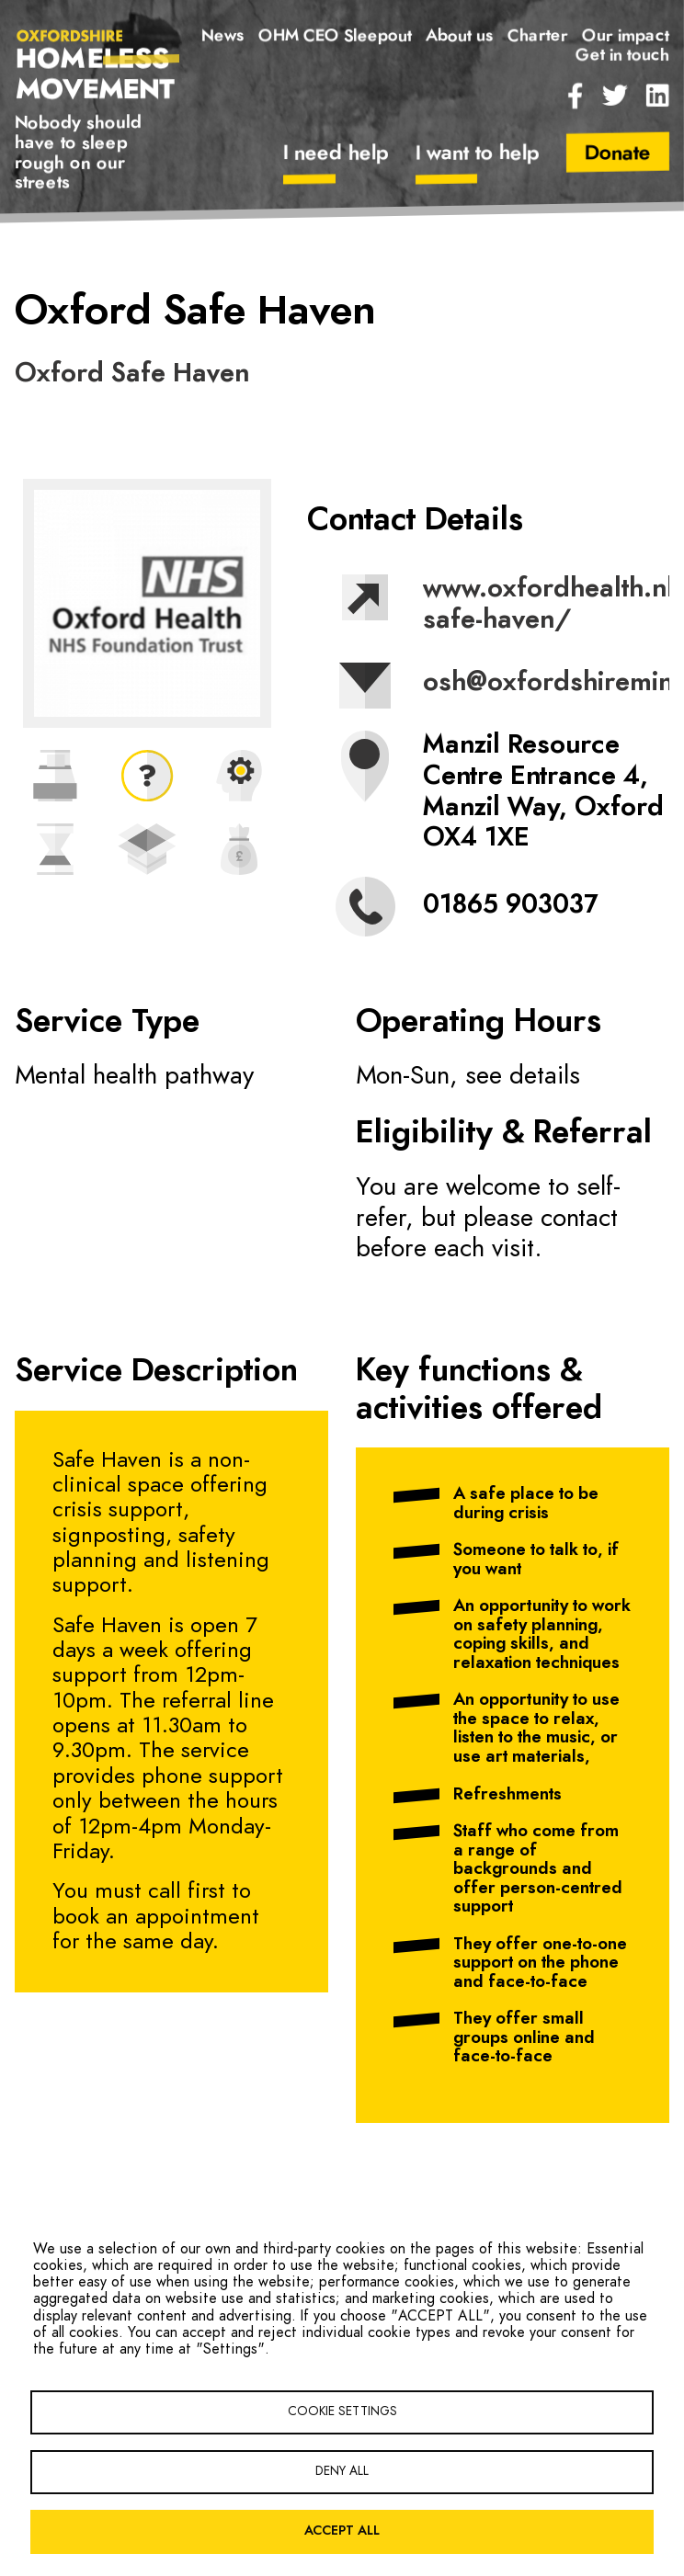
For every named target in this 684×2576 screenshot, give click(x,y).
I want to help (477, 152)
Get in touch (622, 55)
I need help (335, 152)
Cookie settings (342, 2411)
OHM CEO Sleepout (335, 36)
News (223, 36)
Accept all (342, 2531)
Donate (618, 152)
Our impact (625, 36)
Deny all (342, 2471)
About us (460, 36)
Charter (537, 36)
